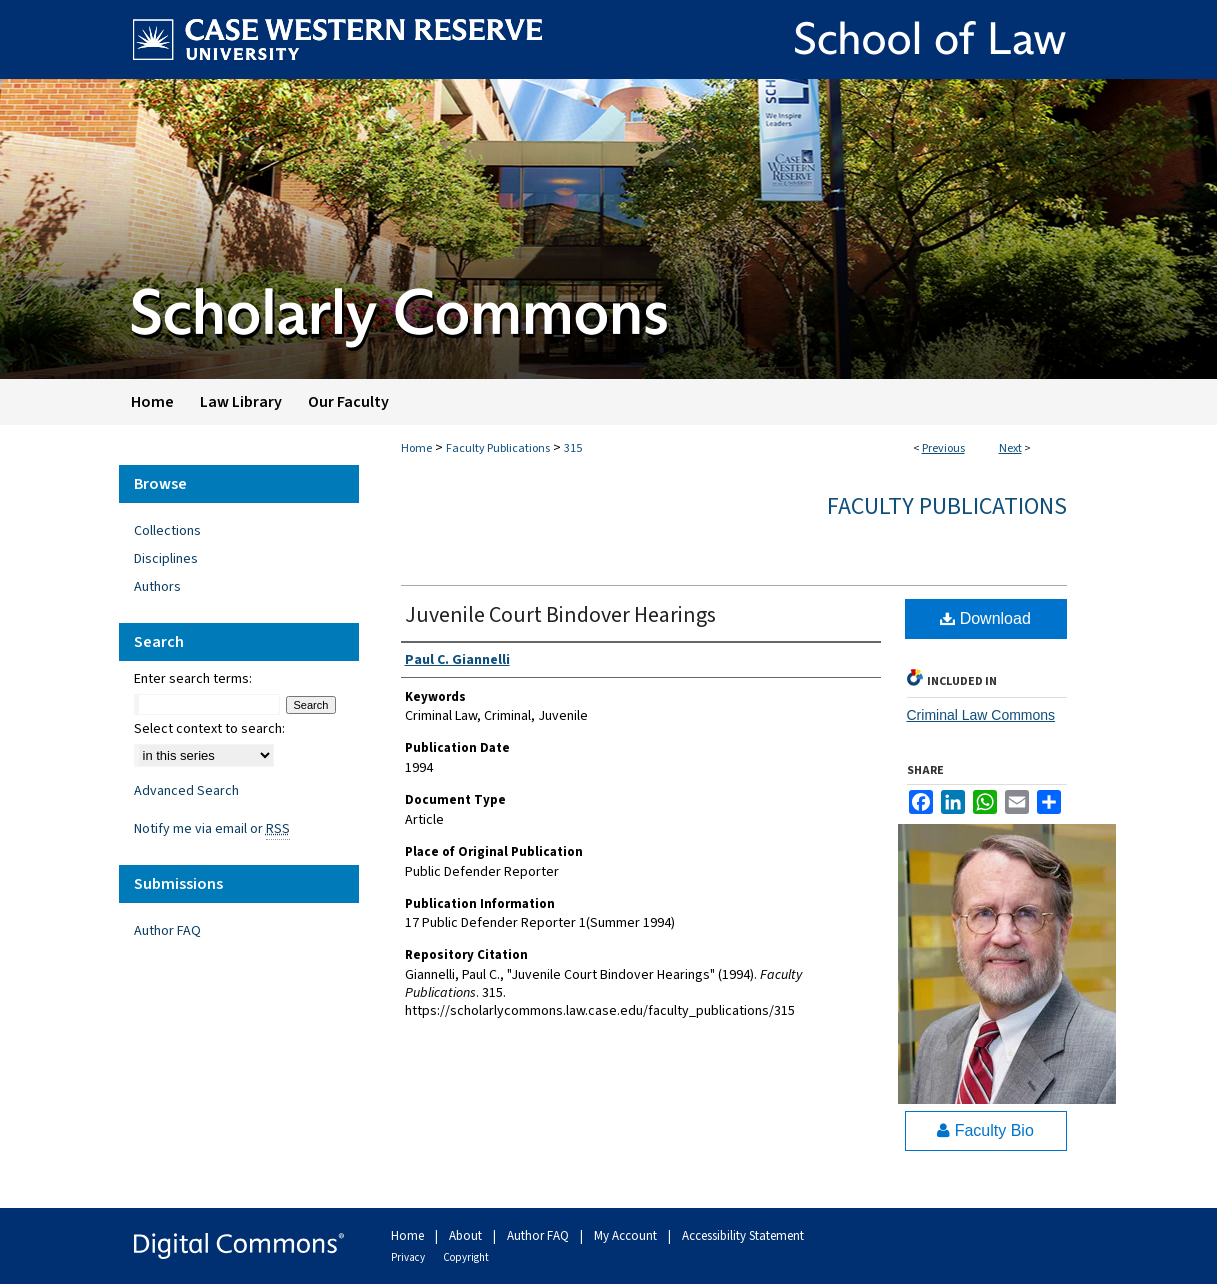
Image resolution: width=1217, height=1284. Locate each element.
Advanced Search (186, 791)
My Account (627, 1236)
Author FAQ (167, 931)
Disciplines (166, 559)
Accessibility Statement (743, 1236)
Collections (167, 531)
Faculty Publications (498, 448)
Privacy (409, 1257)
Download (985, 618)
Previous (943, 448)
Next (1010, 448)
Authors (157, 587)
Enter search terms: (193, 679)
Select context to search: (209, 729)
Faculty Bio (985, 1130)
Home (416, 448)
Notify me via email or (212, 829)
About (467, 1236)
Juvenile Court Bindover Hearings (560, 615)
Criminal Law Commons (981, 715)
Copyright (466, 1257)
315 (573, 448)
